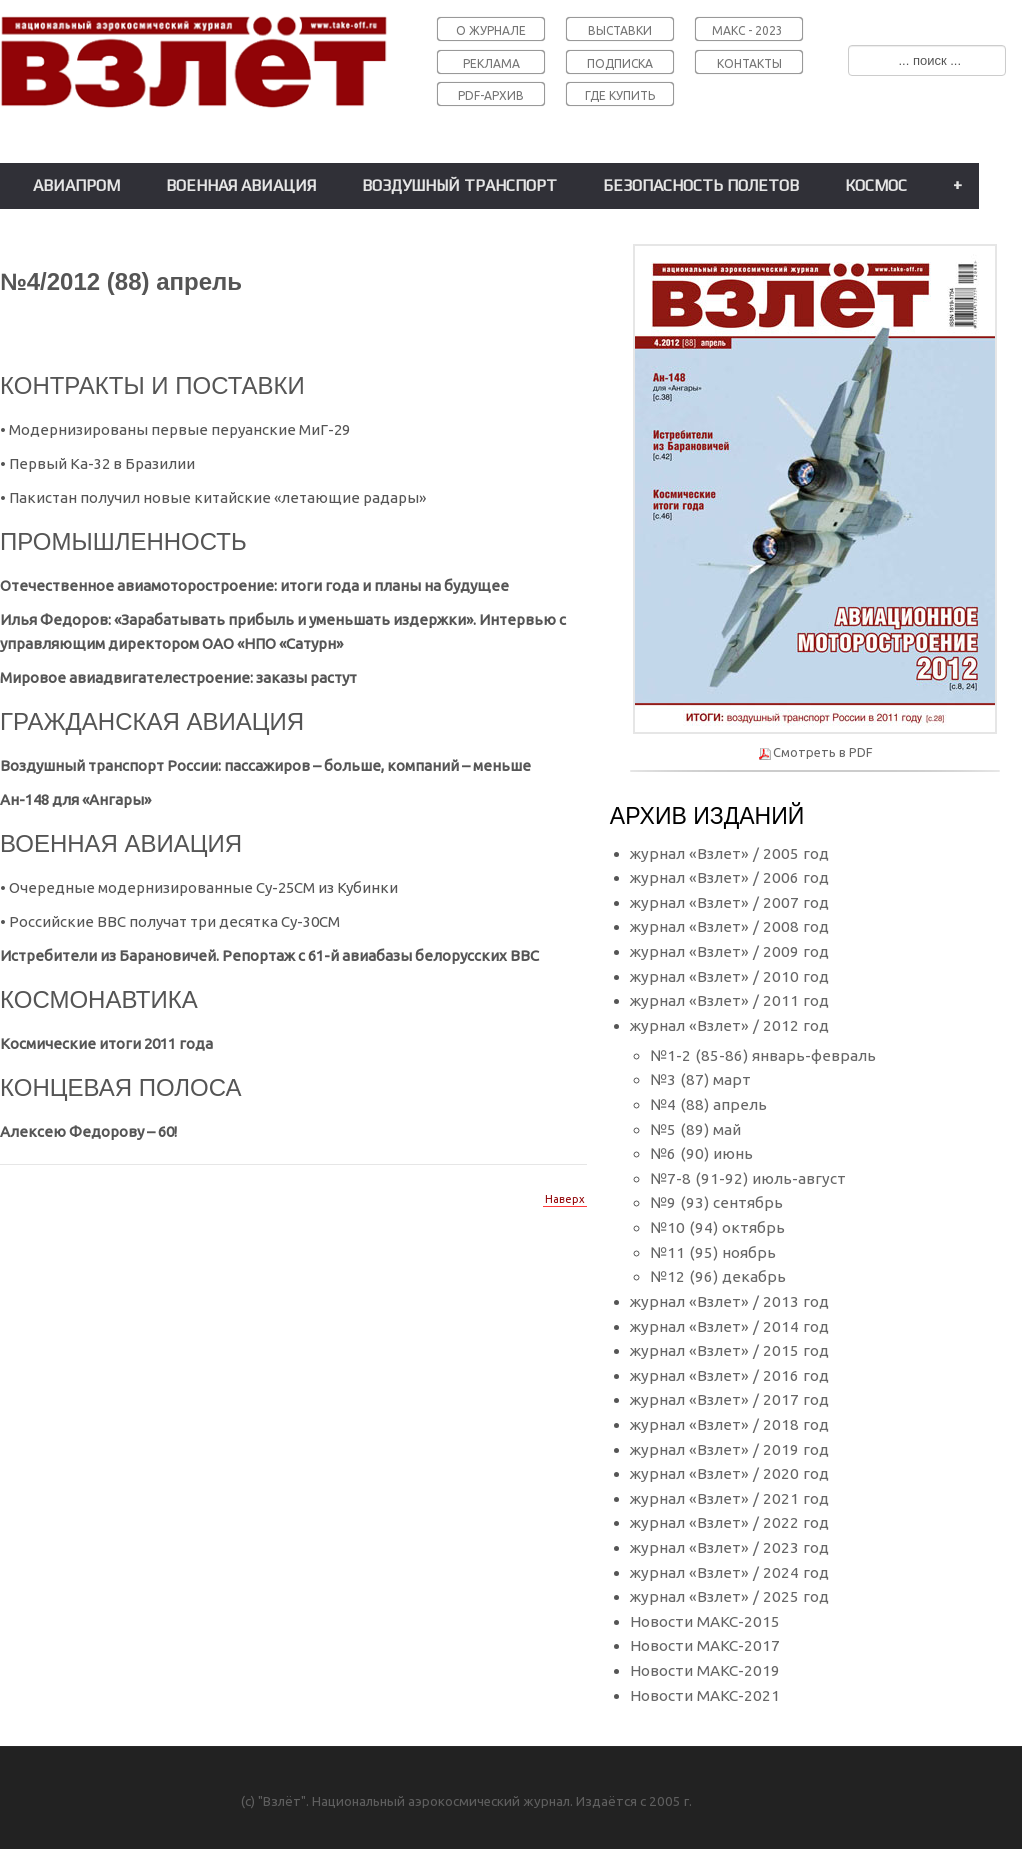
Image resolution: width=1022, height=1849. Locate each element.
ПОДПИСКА (620, 63)
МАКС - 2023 (747, 30)
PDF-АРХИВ (491, 95)
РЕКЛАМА (491, 63)
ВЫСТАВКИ (620, 30)
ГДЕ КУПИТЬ (620, 95)
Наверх (565, 1199)
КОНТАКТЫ (749, 63)
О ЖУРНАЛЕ (491, 30)
